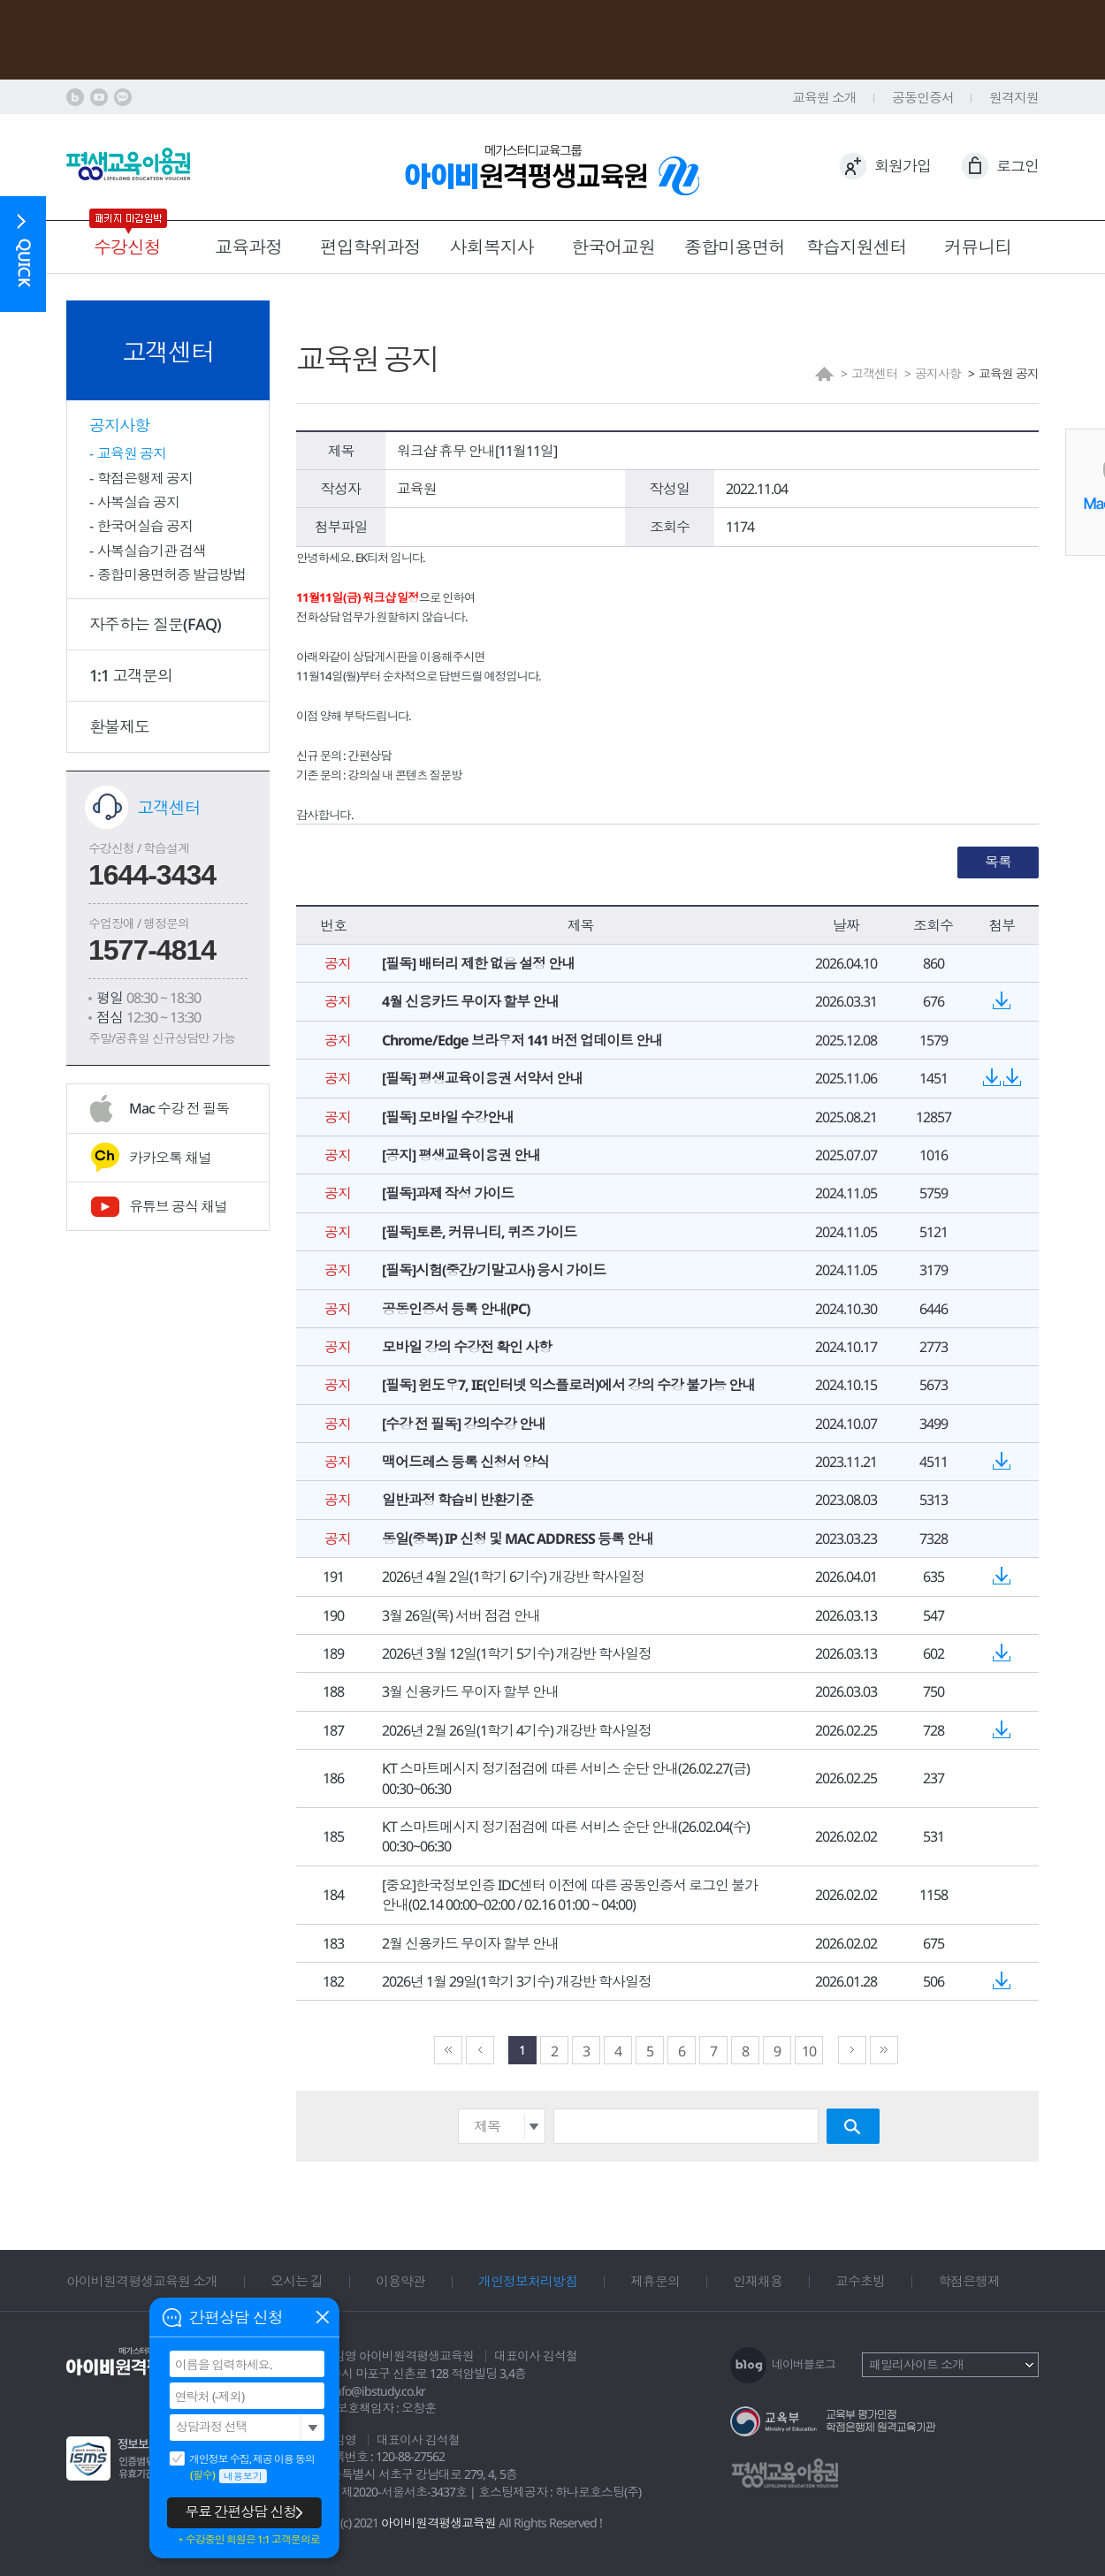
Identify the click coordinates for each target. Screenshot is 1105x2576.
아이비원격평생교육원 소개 (141, 2281)
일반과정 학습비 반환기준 (457, 1499)
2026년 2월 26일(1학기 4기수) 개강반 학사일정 (517, 1730)
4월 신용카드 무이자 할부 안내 (470, 1001)
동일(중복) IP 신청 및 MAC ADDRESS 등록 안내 (517, 1538)
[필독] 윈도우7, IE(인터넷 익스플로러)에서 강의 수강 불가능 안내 (568, 1384)
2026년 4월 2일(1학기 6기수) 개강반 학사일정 (513, 1576)
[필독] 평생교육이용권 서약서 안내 (482, 1078)
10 (809, 2051)
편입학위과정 (370, 247)
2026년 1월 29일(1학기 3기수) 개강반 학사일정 (517, 1981)
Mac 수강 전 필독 (179, 1108)
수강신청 (127, 247)
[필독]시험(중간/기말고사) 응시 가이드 (494, 1270)
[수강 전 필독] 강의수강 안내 (463, 1423)
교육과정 (248, 247)
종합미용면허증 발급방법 (171, 574)
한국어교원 (613, 247)
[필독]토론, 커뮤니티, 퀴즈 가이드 (479, 1232)
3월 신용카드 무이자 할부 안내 (470, 1691)
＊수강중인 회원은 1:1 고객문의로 (248, 2540)
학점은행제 (969, 2281)
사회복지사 (492, 247)
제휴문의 (655, 2281)
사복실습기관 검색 (151, 550)
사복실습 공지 (138, 502)
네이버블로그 (803, 2364)
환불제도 (119, 726)
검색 (853, 2126)
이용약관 (400, 2281)
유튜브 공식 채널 (178, 1206)
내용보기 (243, 2475)
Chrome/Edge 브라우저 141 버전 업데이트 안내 (522, 1040)
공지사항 (119, 425)
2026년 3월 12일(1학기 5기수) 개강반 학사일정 (517, 1653)
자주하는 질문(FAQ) (155, 624)
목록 (998, 861)
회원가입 (902, 166)
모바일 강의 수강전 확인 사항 (467, 1346)
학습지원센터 (856, 247)
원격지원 (1014, 97)
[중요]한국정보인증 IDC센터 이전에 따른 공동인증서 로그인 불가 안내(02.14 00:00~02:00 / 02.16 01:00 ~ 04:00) (570, 1894)
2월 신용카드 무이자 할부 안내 (470, 1943)
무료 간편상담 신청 (240, 2511)
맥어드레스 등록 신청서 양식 (465, 1461)
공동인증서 (923, 97)
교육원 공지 (131, 453)
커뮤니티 (977, 247)
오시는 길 (297, 2281)
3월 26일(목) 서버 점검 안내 (461, 1615)
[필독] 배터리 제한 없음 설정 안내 (478, 963)
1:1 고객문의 (130, 675)
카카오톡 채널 (170, 1157)
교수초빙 (860, 2281)
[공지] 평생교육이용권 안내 (461, 1155)
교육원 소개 (824, 97)
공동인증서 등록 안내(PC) (456, 1308)
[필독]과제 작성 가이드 (448, 1193)
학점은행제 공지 (145, 478)
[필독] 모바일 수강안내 (448, 1117)
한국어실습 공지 (145, 526)
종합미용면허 (734, 247)
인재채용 (757, 2281)
